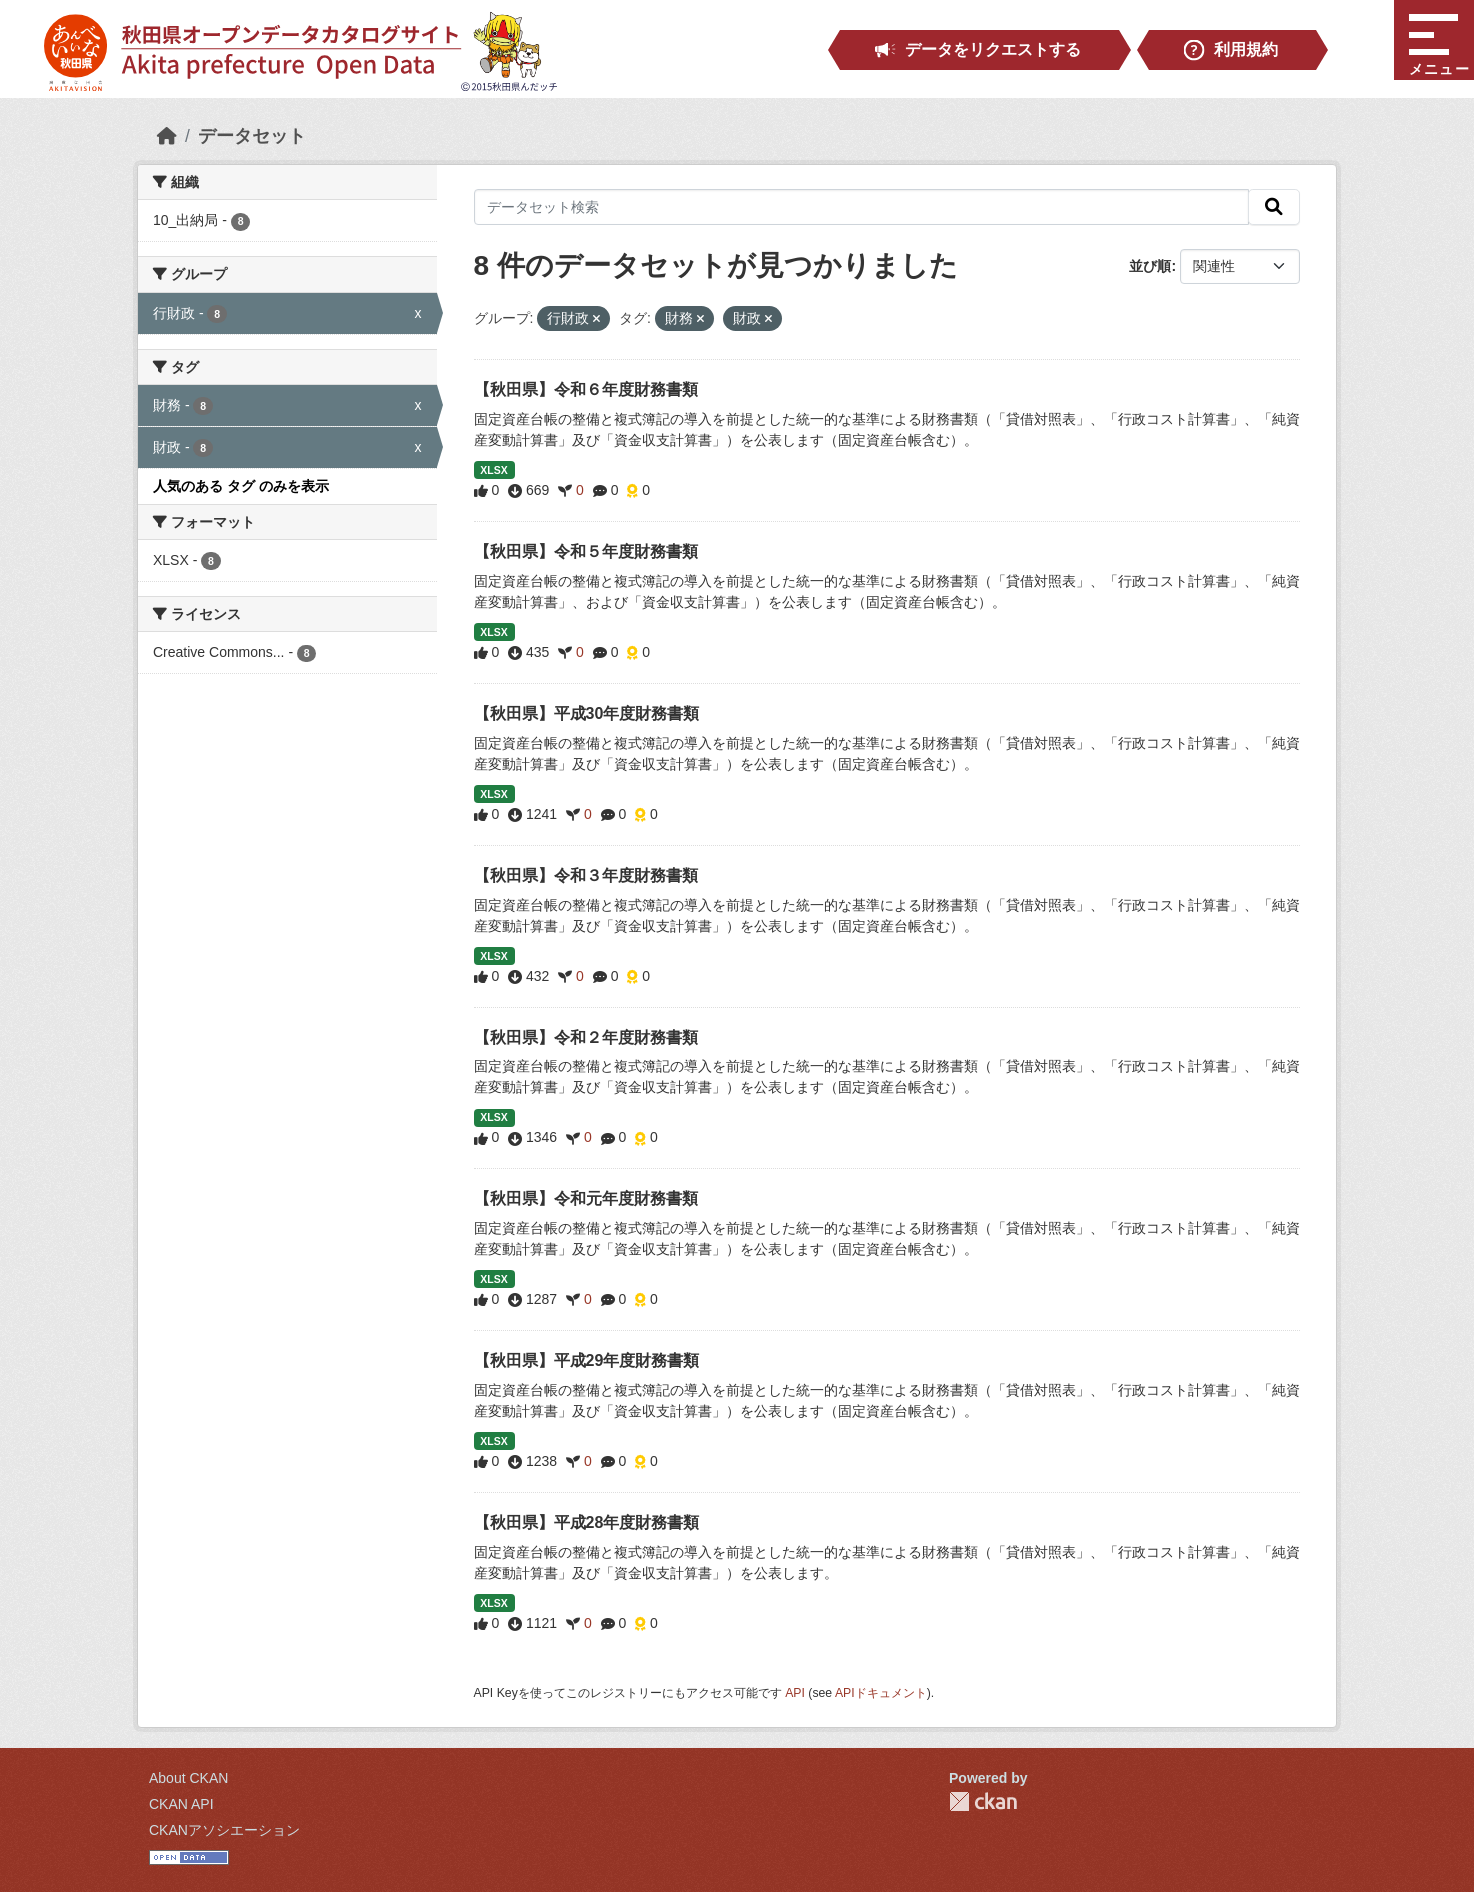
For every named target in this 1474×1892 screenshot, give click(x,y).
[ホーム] (167, 136)
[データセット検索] (862, 207)
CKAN (983, 1801)
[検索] (1274, 207)
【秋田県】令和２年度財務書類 (586, 1037)
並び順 (1150, 266)
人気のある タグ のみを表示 (241, 486)
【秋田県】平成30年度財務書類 (587, 713)
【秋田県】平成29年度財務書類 (587, 1360)
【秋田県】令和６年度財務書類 (586, 389)
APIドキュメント (881, 1693)
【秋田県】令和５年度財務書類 (586, 551)
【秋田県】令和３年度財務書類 (586, 875)
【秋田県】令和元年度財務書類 (586, 1198)
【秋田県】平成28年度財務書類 (587, 1522)
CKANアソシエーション (224, 1830)
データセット (252, 136)
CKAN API (181, 1804)
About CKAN (188, 1778)
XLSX (493, 470)
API (795, 1693)
